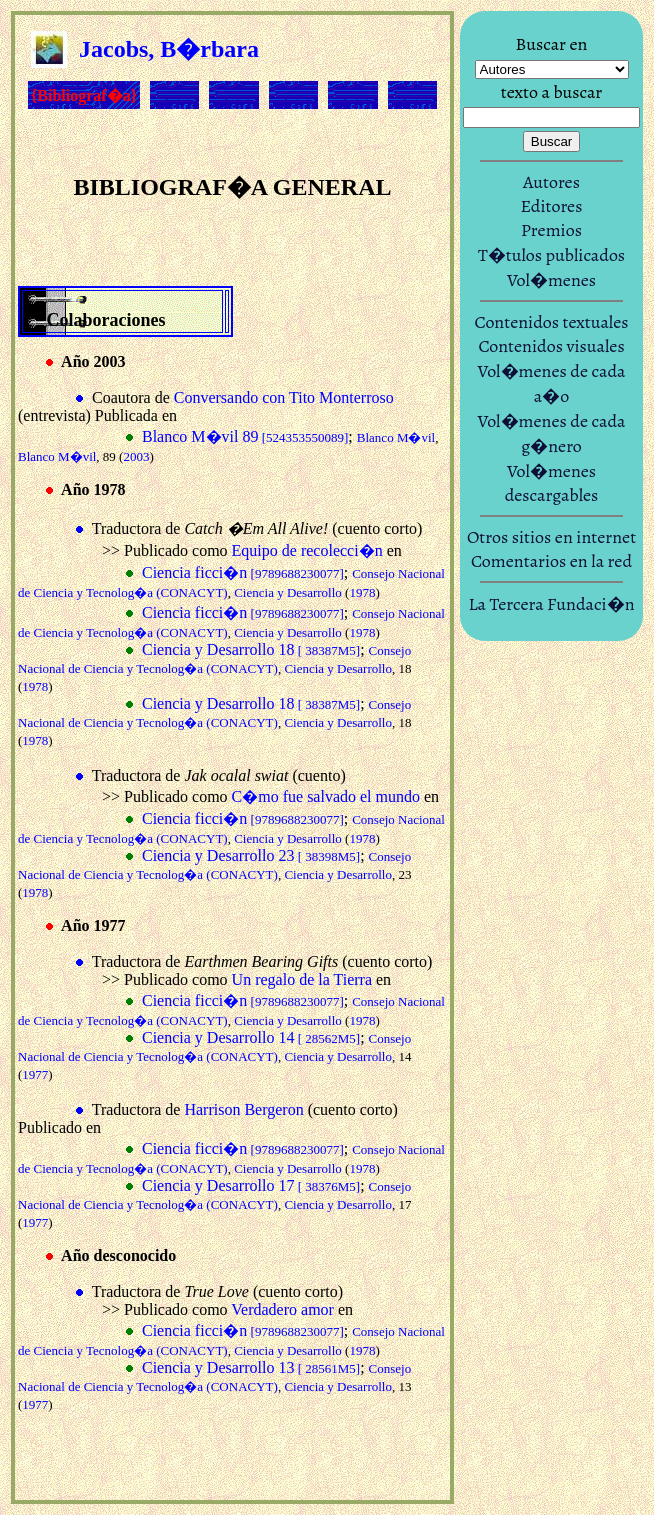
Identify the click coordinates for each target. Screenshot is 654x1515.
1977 (35, 1074)
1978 (362, 592)
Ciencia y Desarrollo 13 (251, 1367)
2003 (136, 456)
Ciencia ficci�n (243, 572)
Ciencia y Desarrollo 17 (251, 1185)
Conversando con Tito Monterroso (284, 397)
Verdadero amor (282, 1309)
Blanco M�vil (396, 437)
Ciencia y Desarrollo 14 (251, 1037)
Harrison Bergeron (243, 1109)
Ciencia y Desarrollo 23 (251, 855)
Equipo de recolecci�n (307, 550)
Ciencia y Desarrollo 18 (251, 649)
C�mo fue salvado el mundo (326, 796)
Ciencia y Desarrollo (288, 592)
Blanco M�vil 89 (245, 436)
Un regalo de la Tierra (302, 979)
